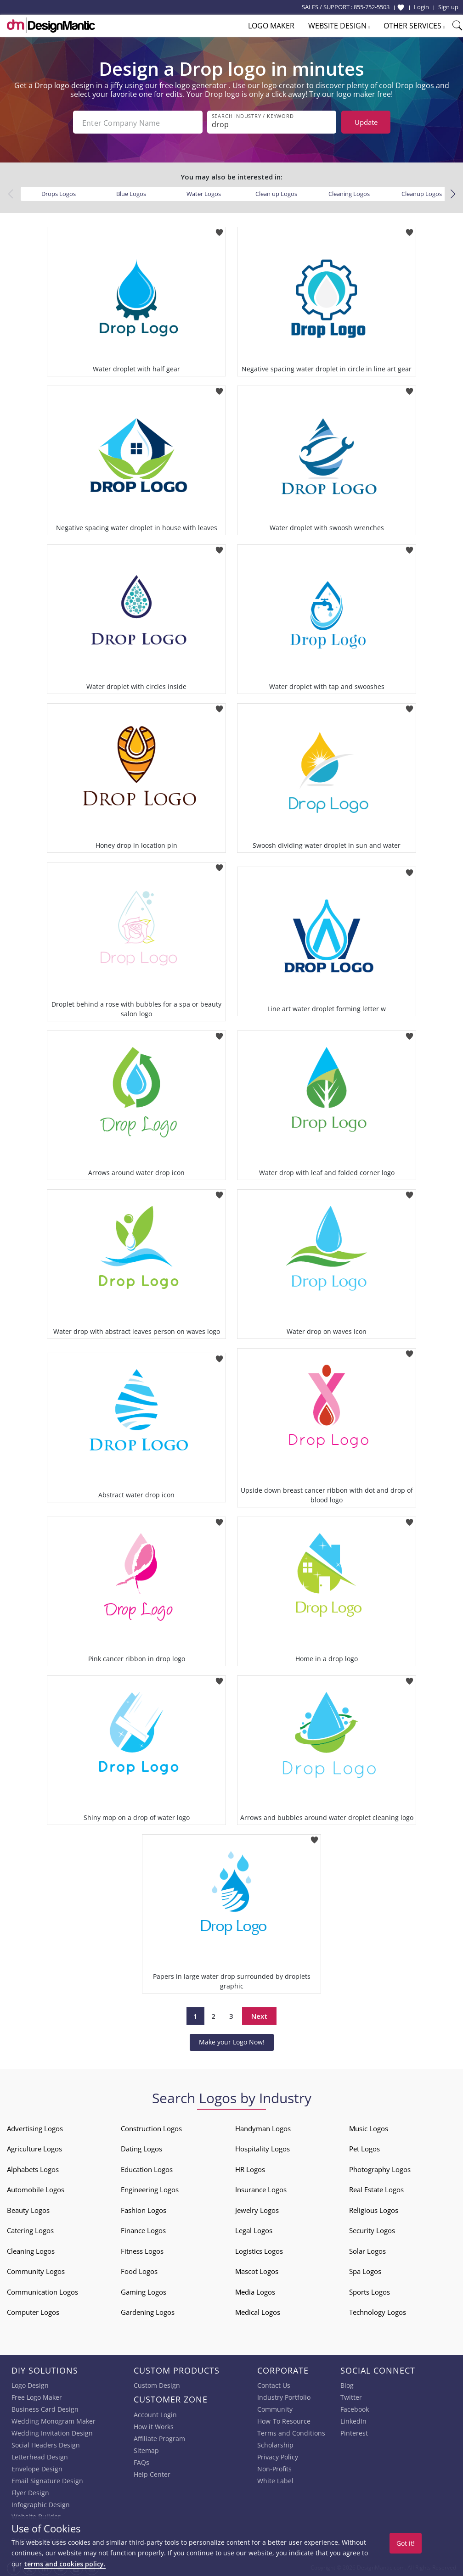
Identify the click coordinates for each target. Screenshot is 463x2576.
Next (259, 2014)
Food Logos (139, 2269)
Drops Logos (58, 192)
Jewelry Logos (257, 2208)
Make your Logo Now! (232, 2040)
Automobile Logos (35, 2187)
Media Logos (255, 2290)
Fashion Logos (143, 2208)
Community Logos (36, 2269)
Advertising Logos (35, 2126)
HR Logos (250, 2167)
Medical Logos (257, 2310)
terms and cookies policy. (65, 2563)
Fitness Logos (142, 2249)
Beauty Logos (28, 2208)
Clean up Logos (276, 192)
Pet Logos (364, 2146)
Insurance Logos (261, 2187)
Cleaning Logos (349, 192)
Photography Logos (380, 2167)
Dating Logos (141, 2146)
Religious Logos (373, 2208)
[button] (453, 192)
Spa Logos (365, 2269)
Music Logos (368, 2126)
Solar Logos (367, 2249)
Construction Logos (151, 2126)
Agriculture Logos (34, 2146)
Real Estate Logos (376, 2187)
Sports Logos (369, 2290)
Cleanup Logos (421, 192)
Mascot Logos (256, 2269)
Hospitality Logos (262, 2146)
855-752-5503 (372, 7)
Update (366, 122)
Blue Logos (131, 192)
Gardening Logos (148, 2310)
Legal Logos (253, 2228)
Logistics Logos (259, 2249)
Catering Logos (30, 2228)
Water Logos (203, 192)
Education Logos (147, 2167)
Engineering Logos (150, 2187)
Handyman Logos (263, 2126)
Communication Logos (42, 2290)
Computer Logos (33, 2310)
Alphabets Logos (33, 2167)
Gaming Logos (143, 2290)
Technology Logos (377, 2310)
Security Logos (372, 2228)
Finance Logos (143, 2228)
